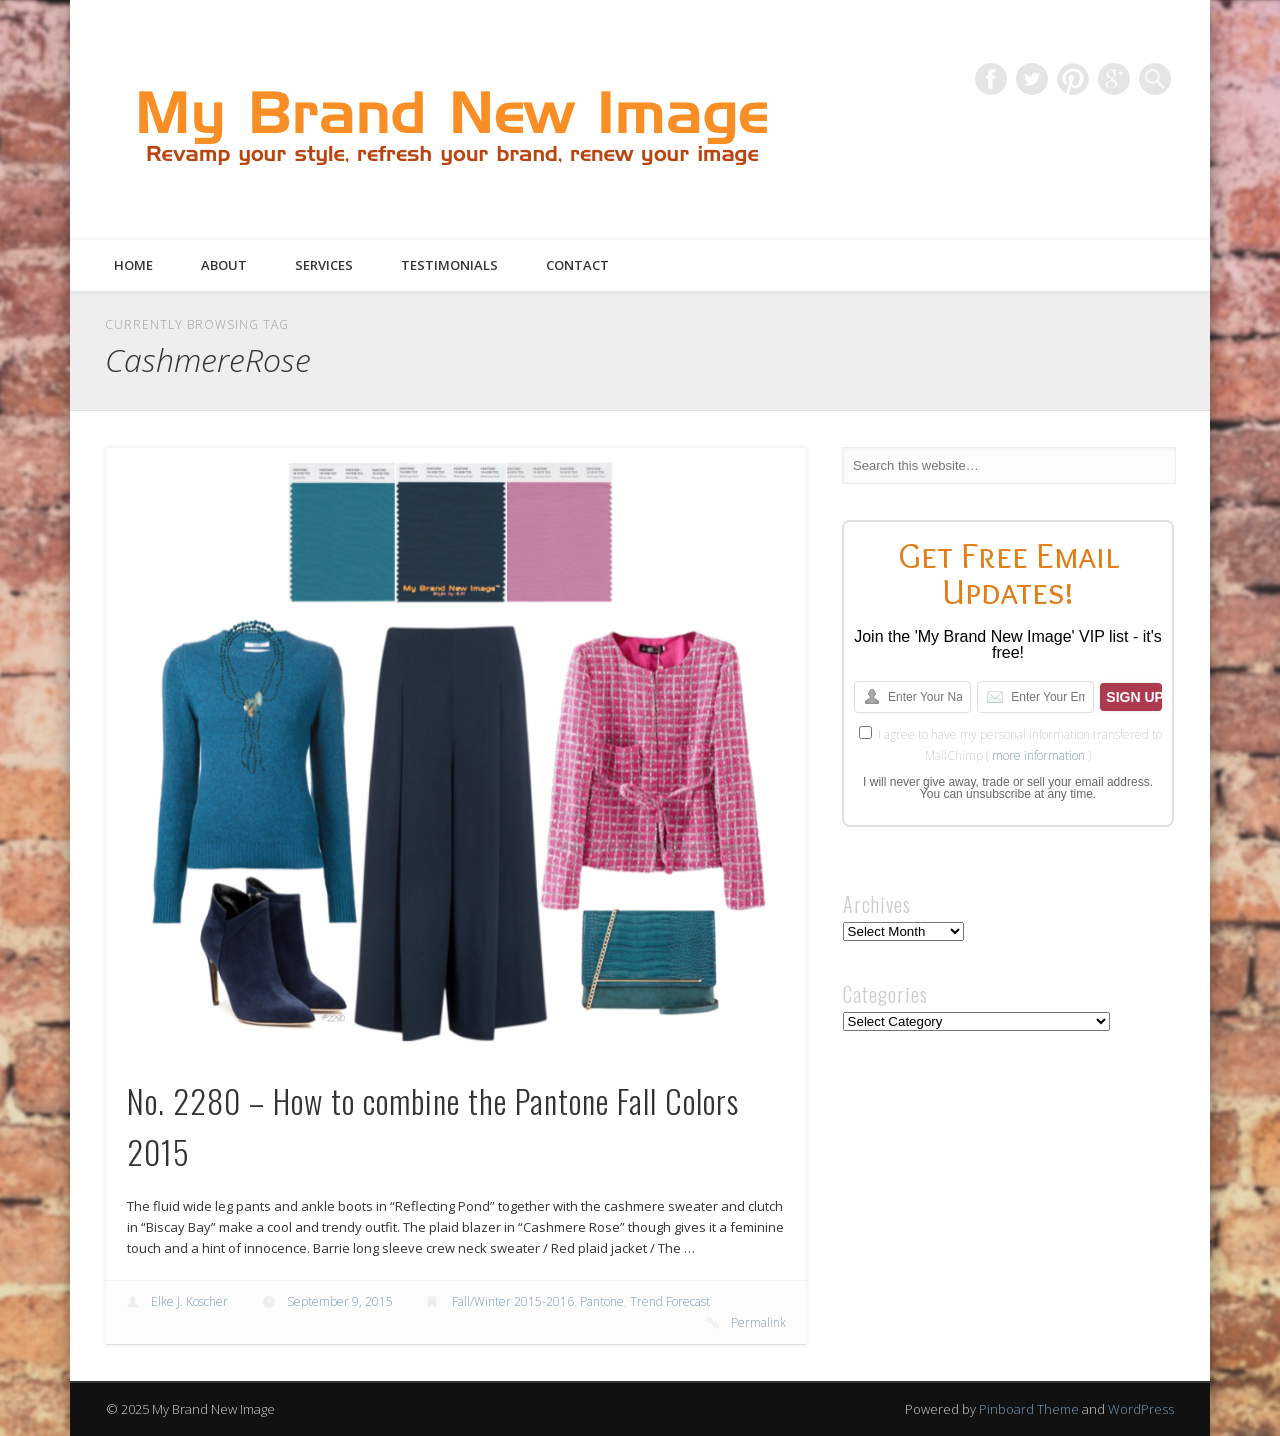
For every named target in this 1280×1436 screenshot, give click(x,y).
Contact (577, 265)
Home (133, 265)
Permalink (758, 1322)
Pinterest (1073, 79)
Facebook (991, 79)
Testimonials (449, 265)
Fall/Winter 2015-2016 (513, 1301)
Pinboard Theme (1029, 1409)
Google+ (1114, 79)
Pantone (602, 1301)
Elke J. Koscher (189, 1301)
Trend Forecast (670, 1301)
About (224, 265)
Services (324, 265)
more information (1038, 755)
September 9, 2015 (340, 1301)
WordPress (1141, 1409)
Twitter (1032, 79)
